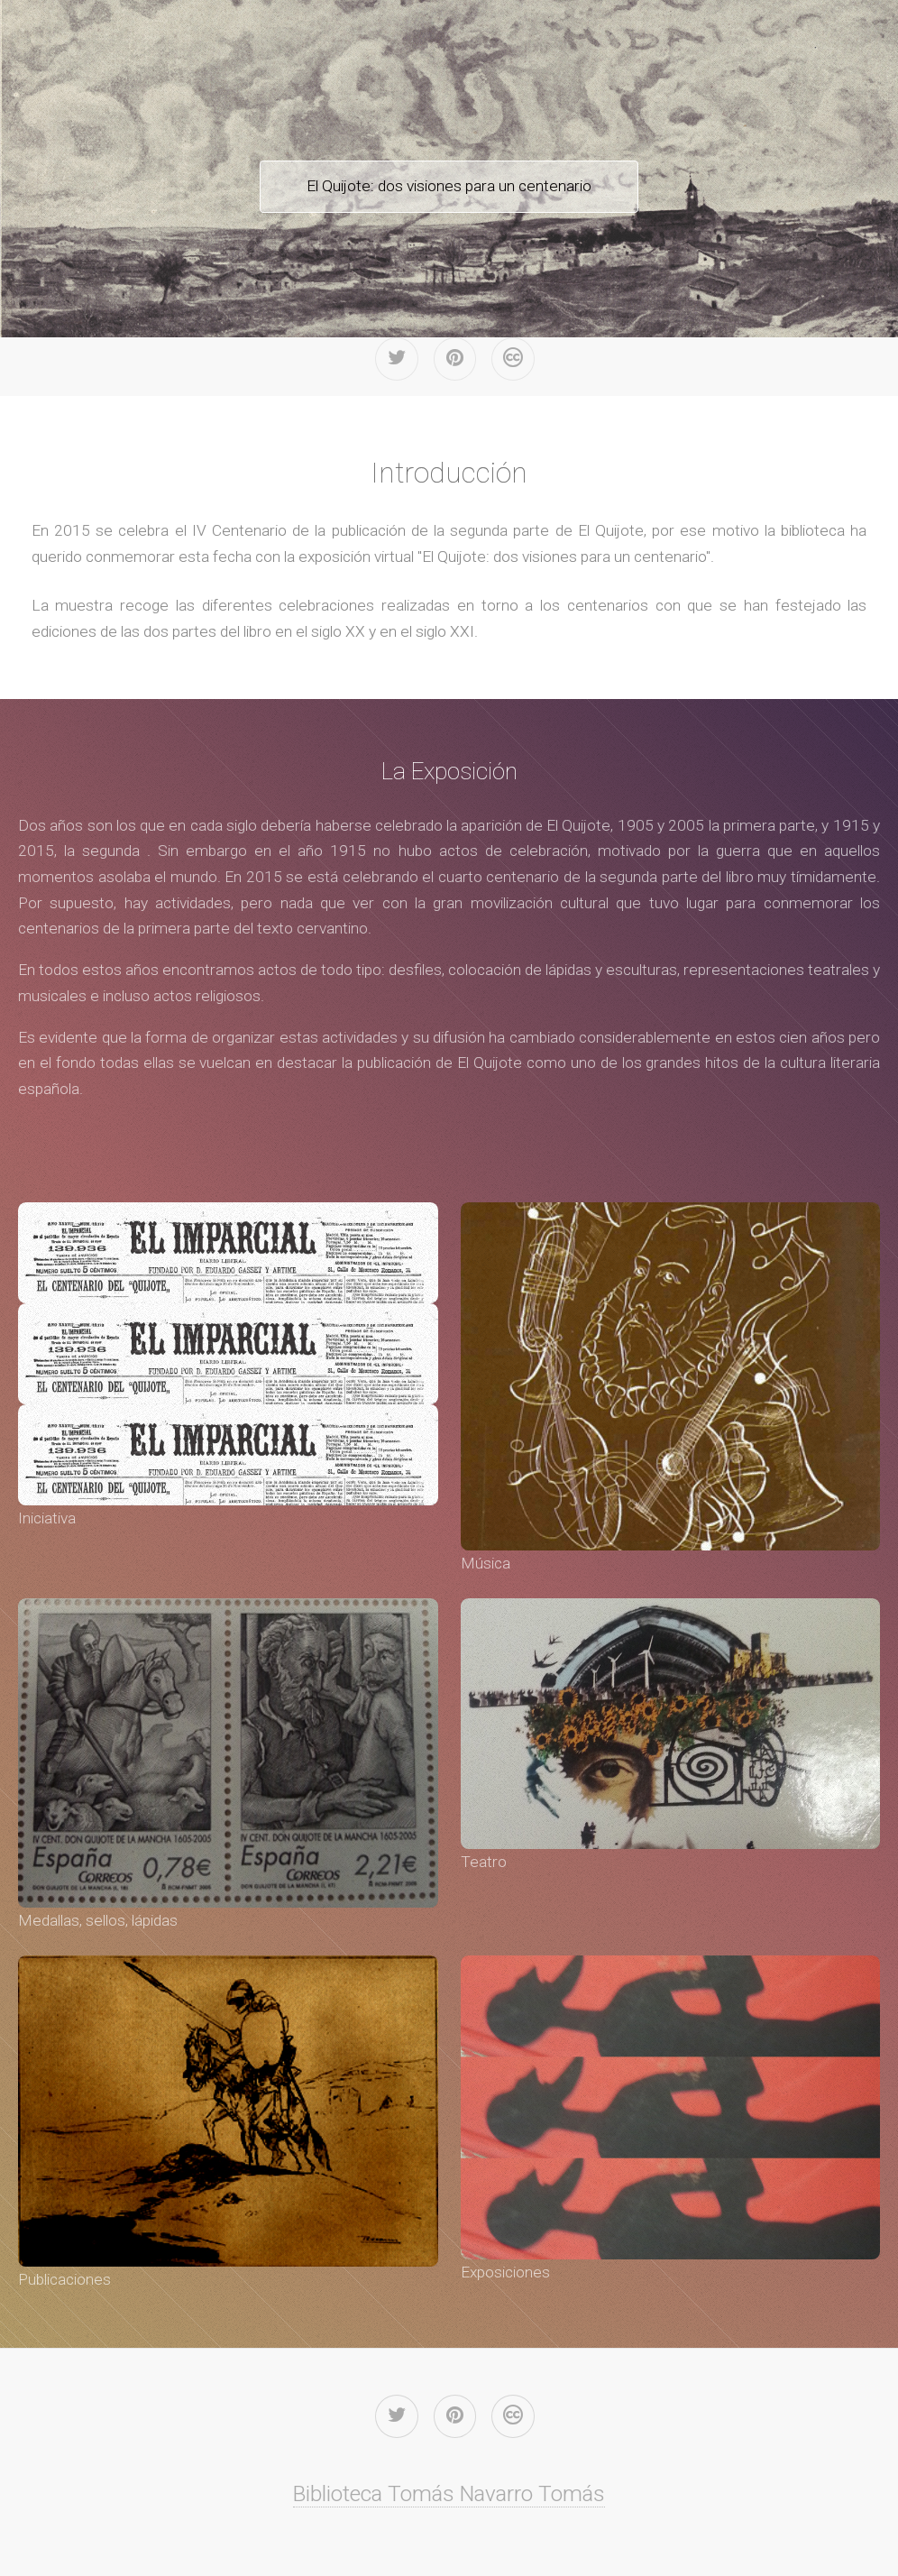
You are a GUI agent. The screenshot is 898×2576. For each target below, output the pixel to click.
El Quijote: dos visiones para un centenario (449, 186)
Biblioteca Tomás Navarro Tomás (449, 2493)
